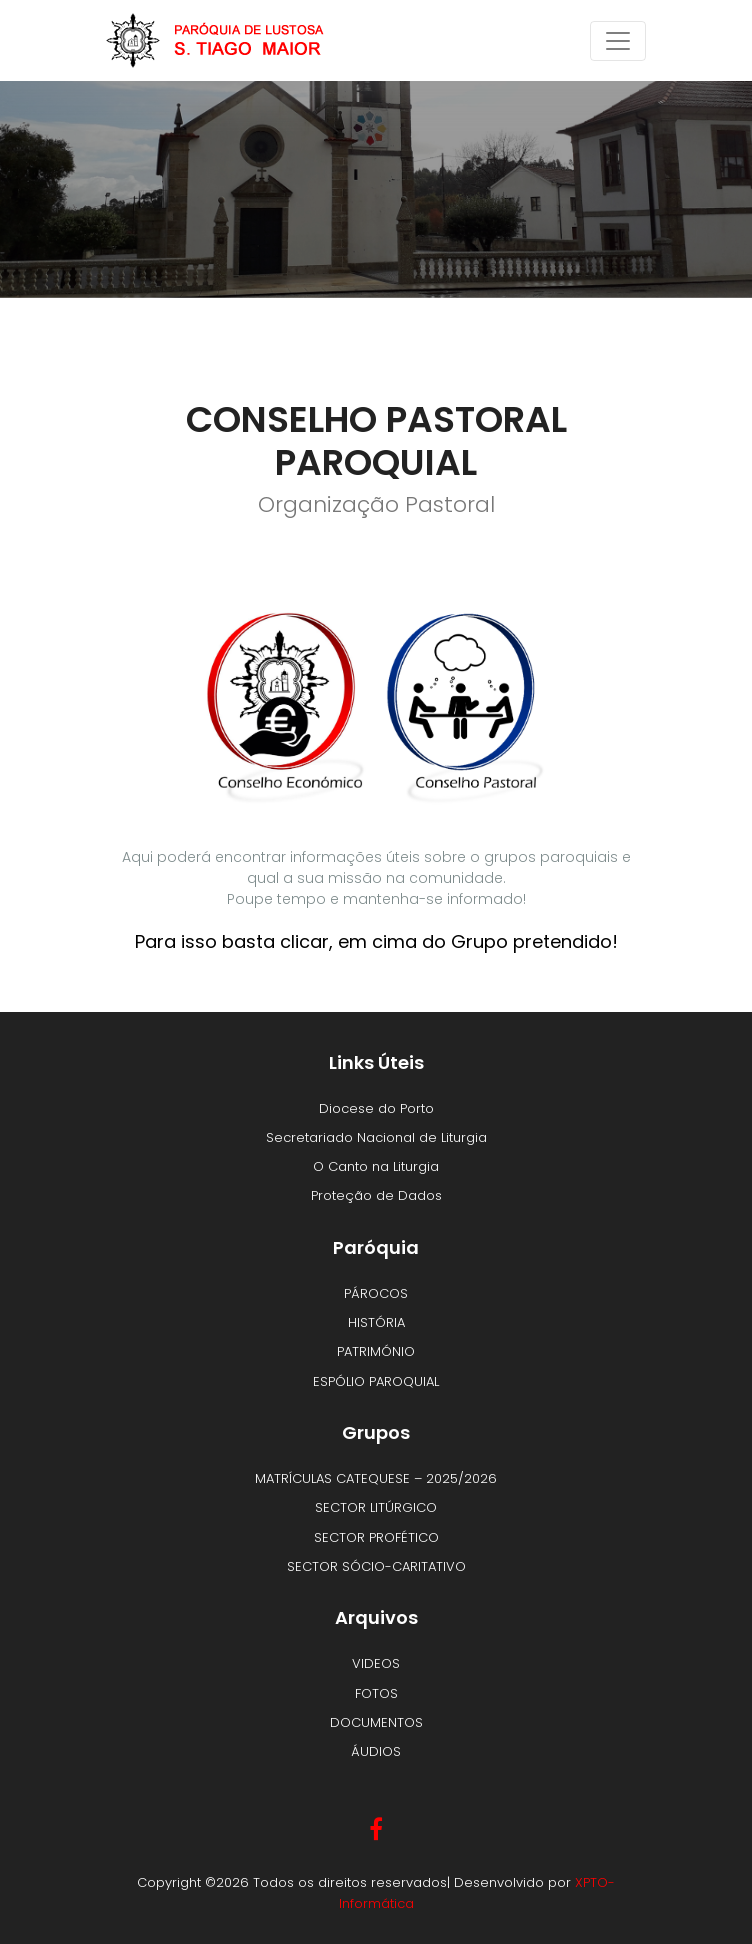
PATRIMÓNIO (376, 1351)
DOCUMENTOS (376, 1722)
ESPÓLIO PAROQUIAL (376, 1381)
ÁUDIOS (376, 1751)
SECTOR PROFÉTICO (376, 1537)
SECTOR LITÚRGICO (376, 1507)
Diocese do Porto (376, 1108)
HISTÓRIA (376, 1322)
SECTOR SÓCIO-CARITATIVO (376, 1566)
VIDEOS (376, 1663)
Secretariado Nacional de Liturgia (376, 1137)
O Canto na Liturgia (376, 1166)
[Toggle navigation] (618, 41)
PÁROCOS (376, 1293)
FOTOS (376, 1693)
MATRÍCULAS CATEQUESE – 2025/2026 (376, 1478)
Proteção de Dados (376, 1195)
